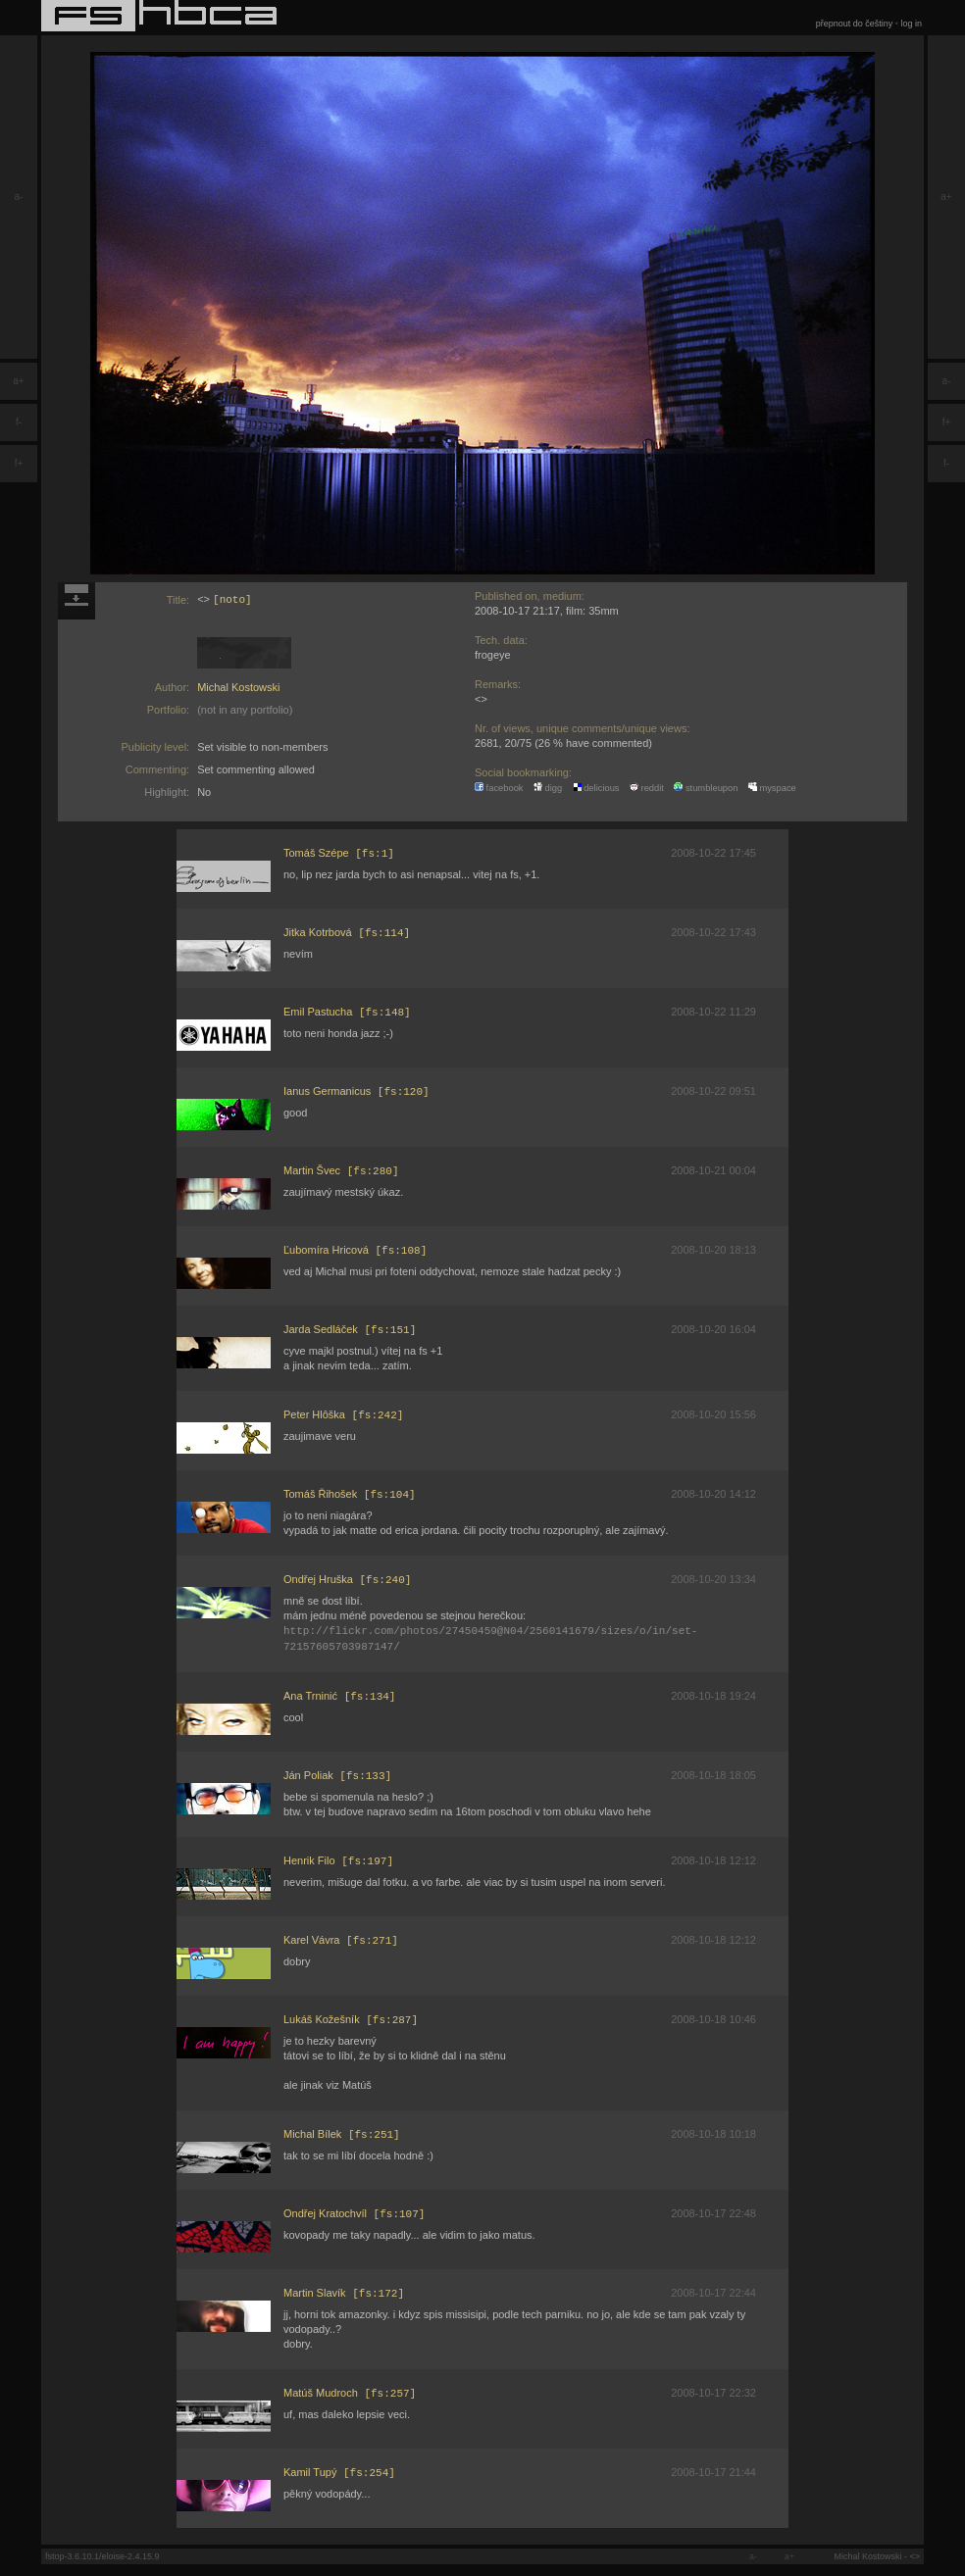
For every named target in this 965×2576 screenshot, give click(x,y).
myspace (772, 788)
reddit (647, 788)
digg (547, 788)
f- (19, 422)
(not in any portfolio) (244, 710)
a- (19, 196)
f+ (19, 463)
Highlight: (166, 792)
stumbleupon (705, 788)
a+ (18, 380)
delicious (596, 788)
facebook (499, 788)
